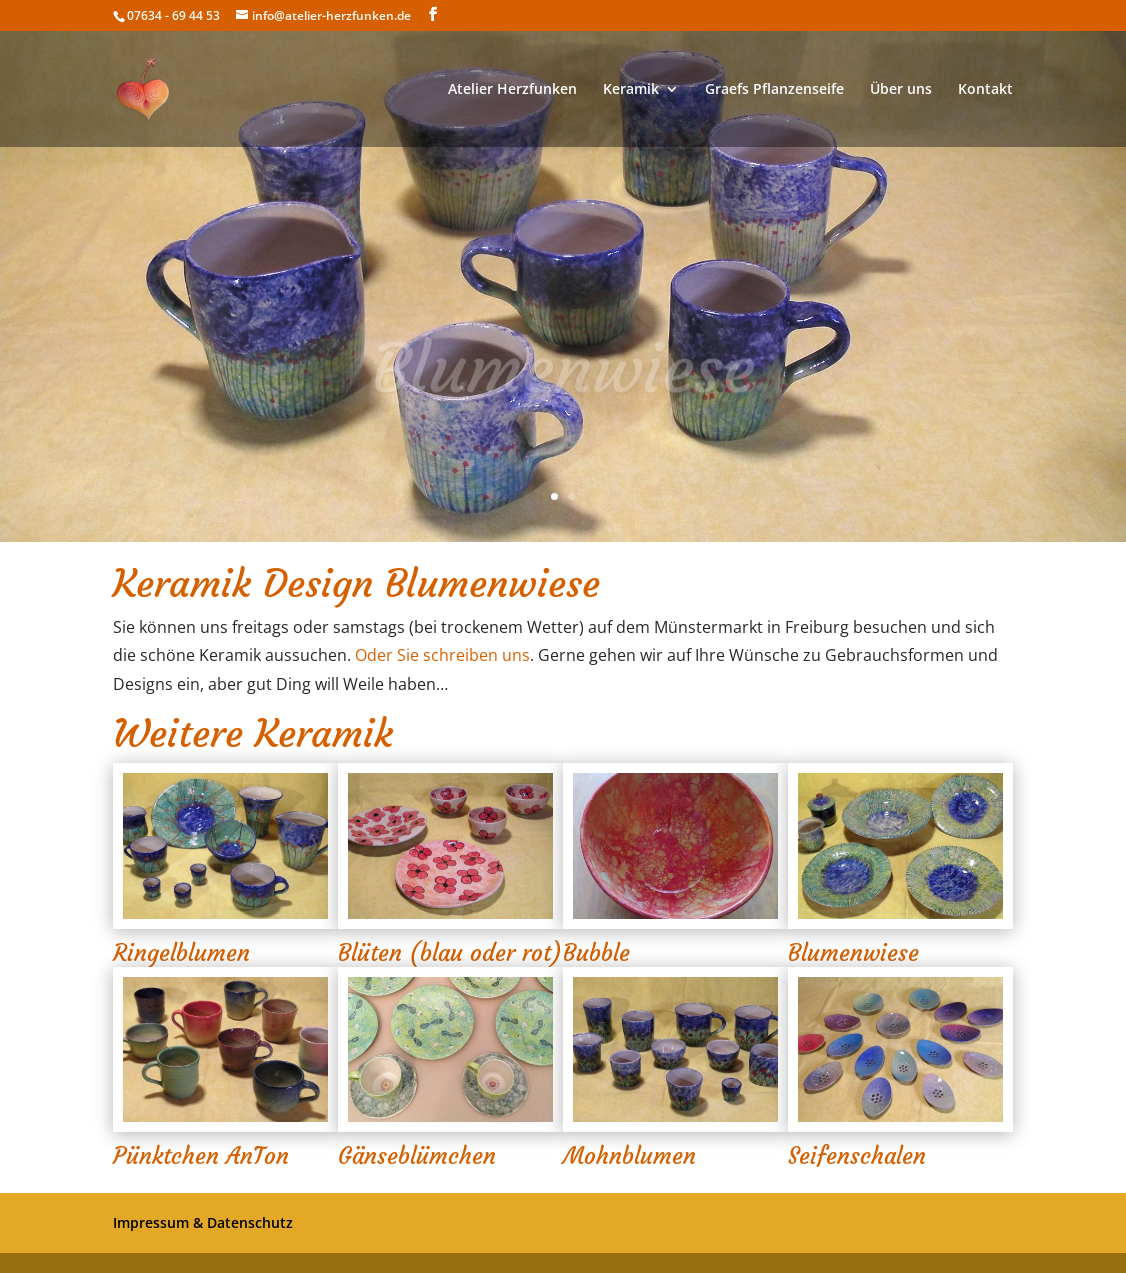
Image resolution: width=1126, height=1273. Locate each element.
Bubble (596, 953)
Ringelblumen (181, 953)
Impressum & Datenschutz (203, 1222)
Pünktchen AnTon (201, 1156)
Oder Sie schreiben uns (442, 655)
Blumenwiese (853, 953)
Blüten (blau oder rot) (450, 953)
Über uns (901, 90)
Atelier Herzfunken (512, 90)
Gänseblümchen (417, 1156)
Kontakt (985, 90)
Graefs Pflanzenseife (774, 90)
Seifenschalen (857, 1156)
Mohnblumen (629, 1156)
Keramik (631, 90)
